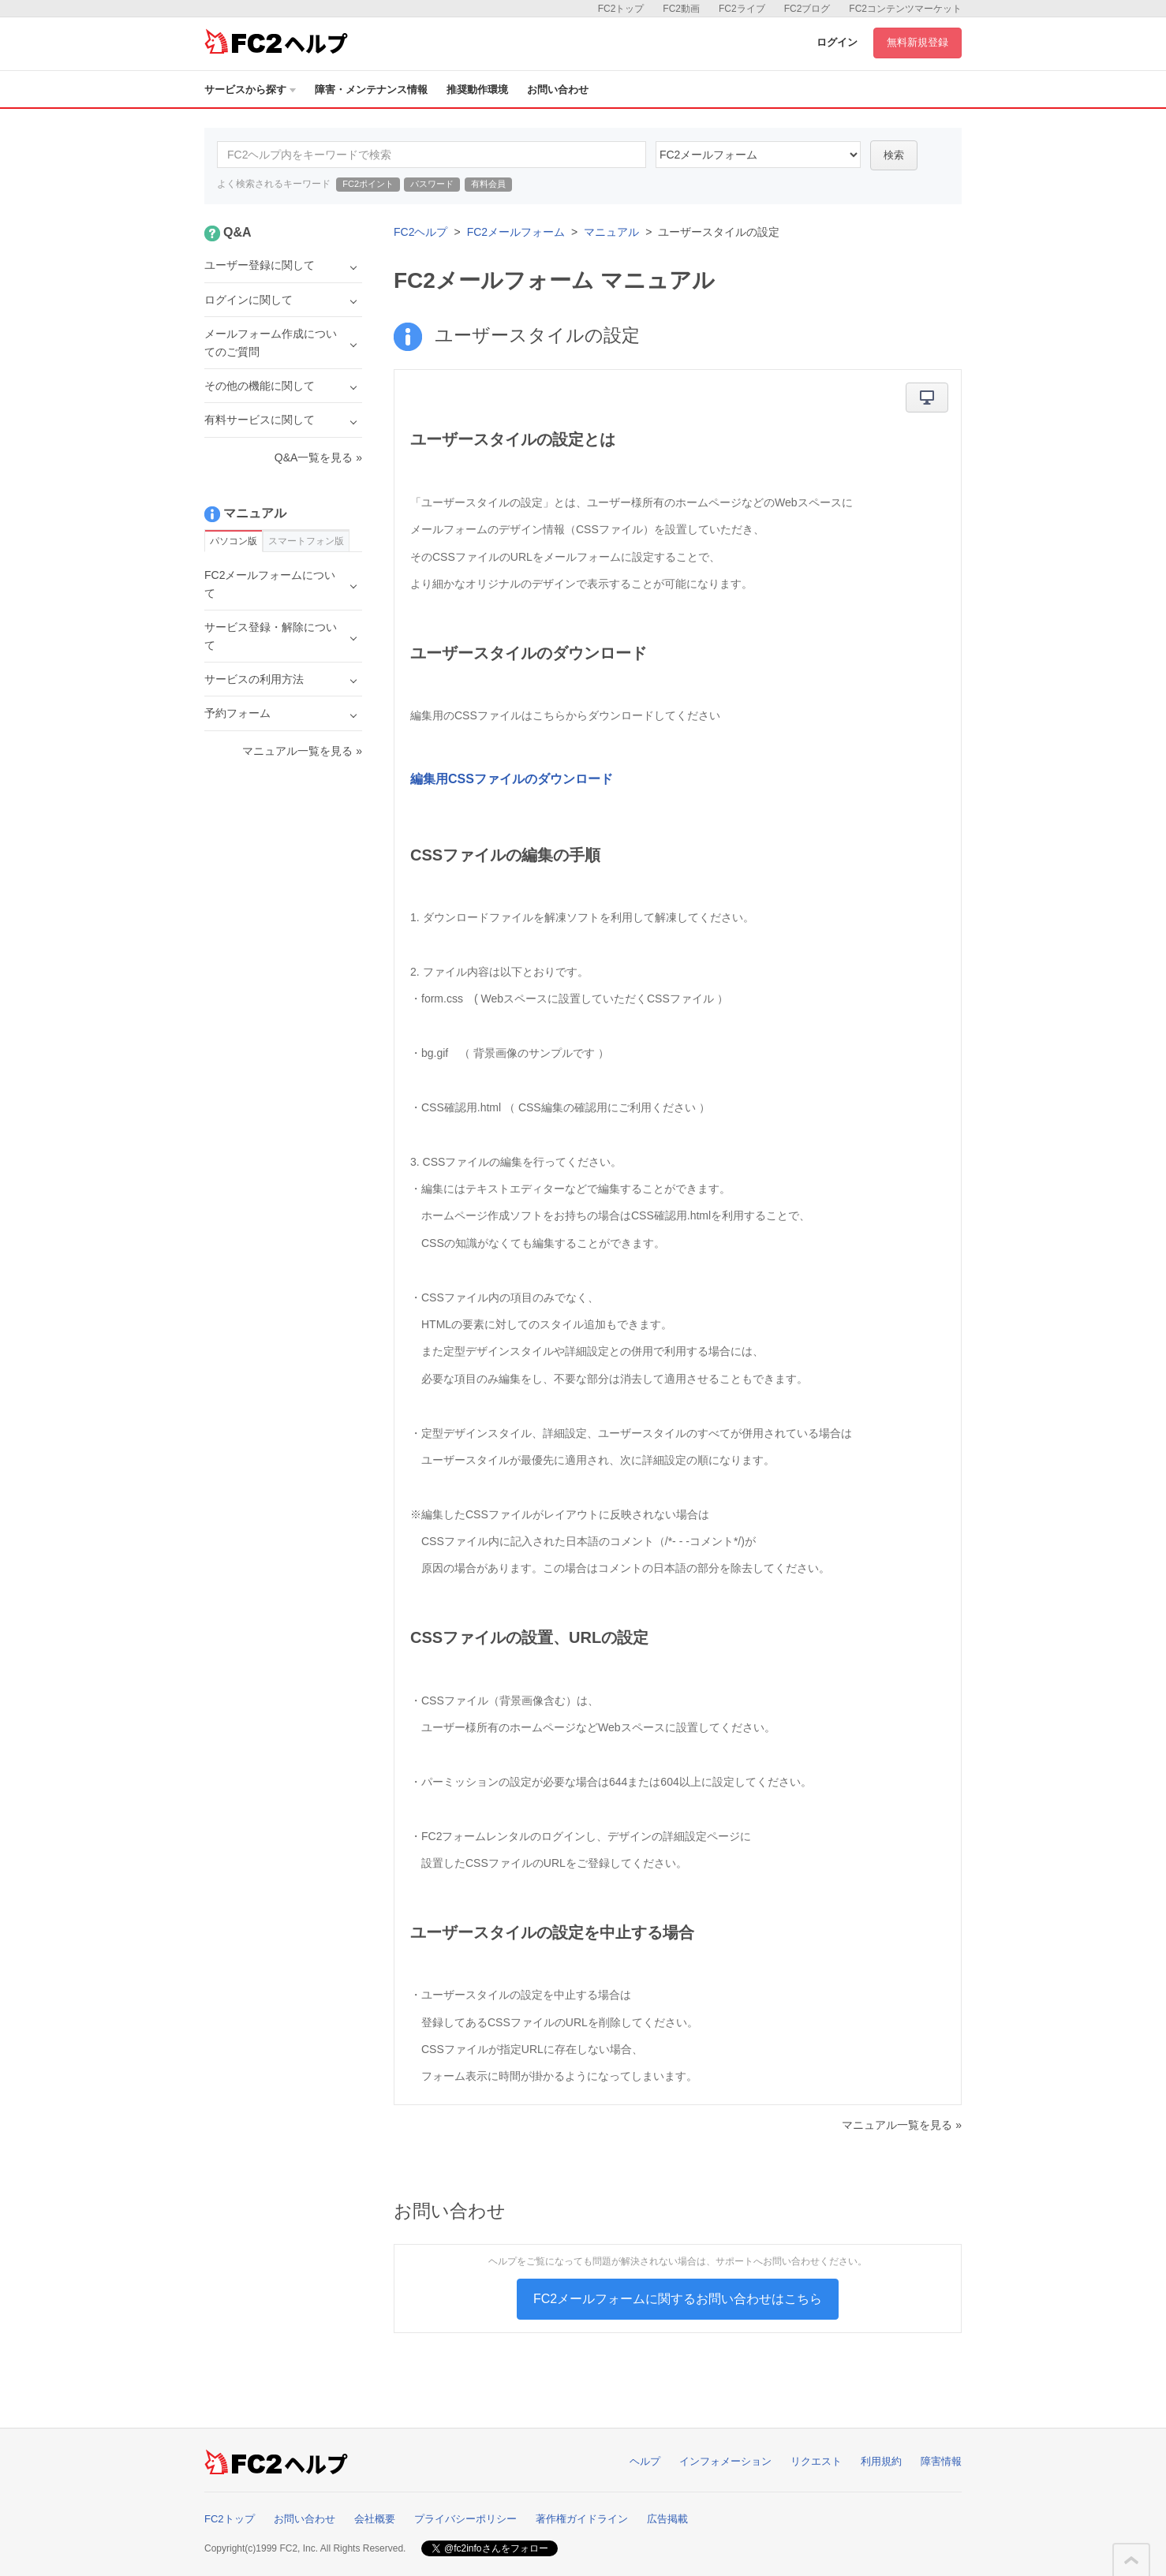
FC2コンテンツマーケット (905, 8)
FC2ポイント (368, 184)
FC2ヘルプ (420, 232)
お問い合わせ (558, 89)
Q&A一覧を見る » (318, 457)
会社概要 (374, 2519)
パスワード (432, 184)
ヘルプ (645, 2461)
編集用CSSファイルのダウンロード (511, 779)
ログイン (837, 42)
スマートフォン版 (306, 541)
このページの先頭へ (1131, 2560)
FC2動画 (681, 8)
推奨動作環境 (477, 89)
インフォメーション (725, 2461)
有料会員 (488, 184)
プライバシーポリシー (465, 2519)
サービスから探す (250, 89)
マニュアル (611, 232)
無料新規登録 (917, 42)
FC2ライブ (742, 8)
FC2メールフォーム (516, 232)
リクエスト (816, 2461)
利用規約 (881, 2461)
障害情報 (941, 2461)
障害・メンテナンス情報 (371, 89)
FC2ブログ (807, 8)
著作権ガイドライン (582, 2519)
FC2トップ (621, 8)
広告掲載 (667, 2519)
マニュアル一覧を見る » (902, 2125)
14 (758, 154)
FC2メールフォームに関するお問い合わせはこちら (677, 2298)
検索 (894, 155)
